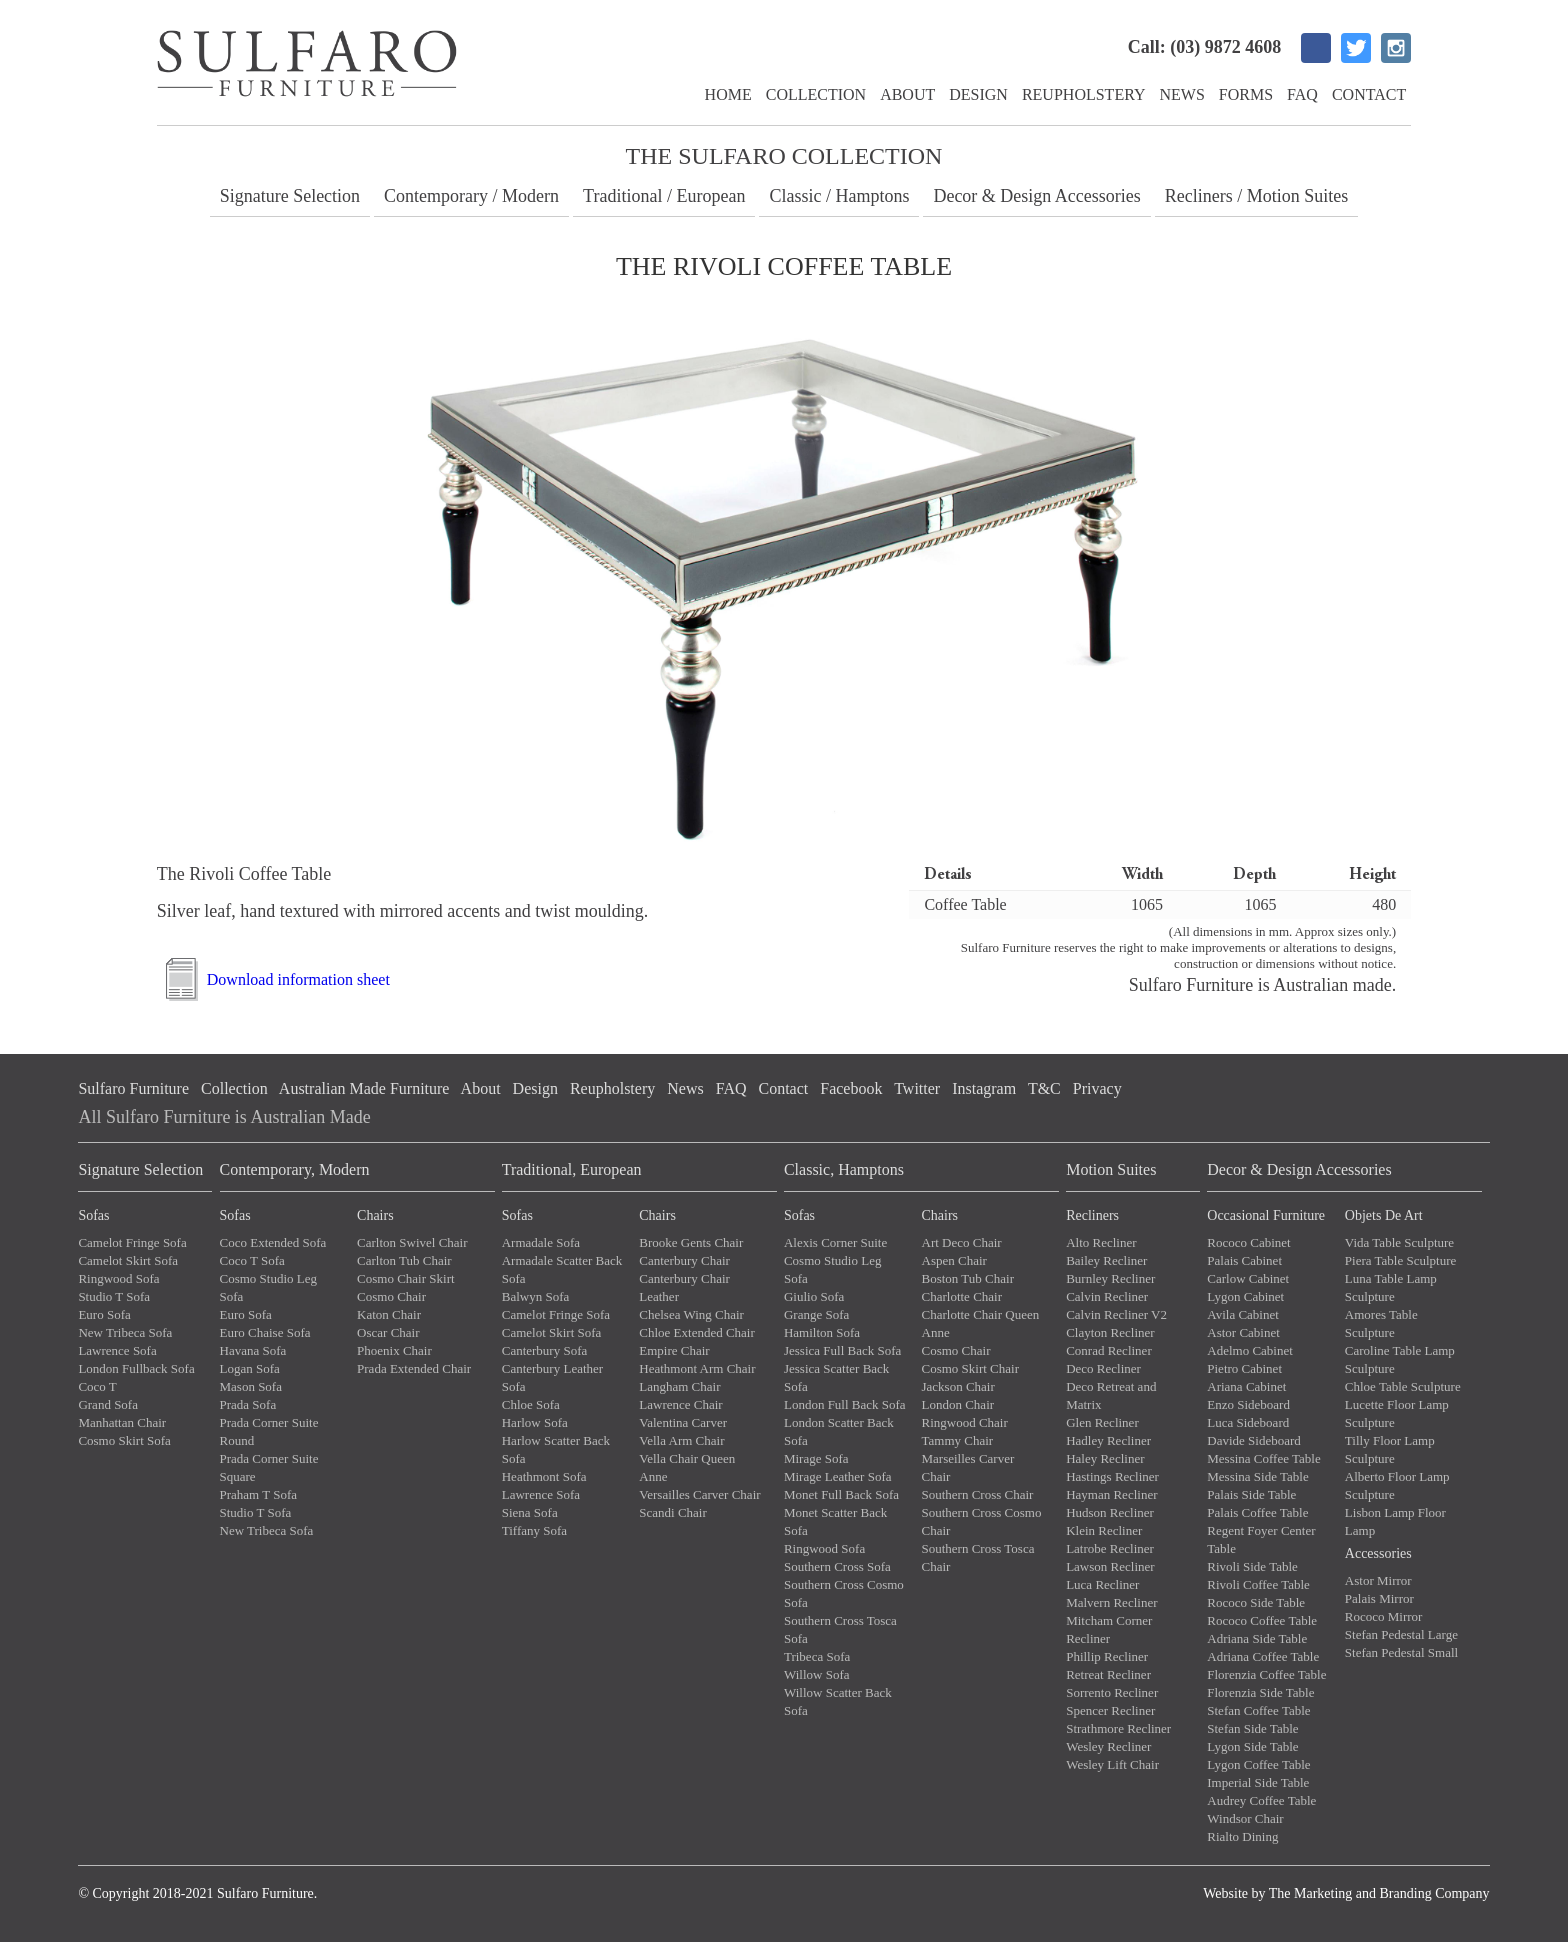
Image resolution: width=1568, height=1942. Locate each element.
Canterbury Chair (684, 1260)
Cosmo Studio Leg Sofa (269, 1287)
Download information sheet (298, 979)
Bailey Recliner (1106, 1260)
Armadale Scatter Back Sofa (562, 1269)
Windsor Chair (1245, 1818)
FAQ (1302, 94)
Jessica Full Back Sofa (842, 1350)
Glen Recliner (1102, 1422)
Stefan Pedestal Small (1401, 1652)
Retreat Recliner (1108, 1674)
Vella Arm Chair (681, 1440)
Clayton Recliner (1110, 1332)
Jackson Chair (958, 1386)
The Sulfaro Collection (784, 156)
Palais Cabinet (1244, 1260)
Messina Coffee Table (1263, 1458)
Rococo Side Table (1256, 1602)
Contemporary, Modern (295, 1169)
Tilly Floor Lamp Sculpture (1390, 1449)
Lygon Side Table (1252, 1746)
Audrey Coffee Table (1261, 1800)
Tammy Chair (958, 1440)
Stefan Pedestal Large (1401, 1634)
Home (728, 94)
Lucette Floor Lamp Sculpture (1397, 1413)
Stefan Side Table (1252, 1728)
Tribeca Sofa (817, 1656)
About (907, 94)
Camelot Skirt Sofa (128, 1260)
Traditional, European (572, 1169)
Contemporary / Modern (471, 196)
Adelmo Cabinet (1250, 1350)
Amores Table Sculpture (1381, 1323)
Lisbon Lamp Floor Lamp (1395, 1521)
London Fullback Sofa (136, 1368)
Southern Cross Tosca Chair (978, 1557)
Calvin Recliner (1107, 1296)
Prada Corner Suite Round (269, 1431)
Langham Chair (679, 1386)
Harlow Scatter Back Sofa (556, 1449)
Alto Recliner (1101, 1242)
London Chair (958, 1404)
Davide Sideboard (1254, 1440)
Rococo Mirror (1384, 1616)
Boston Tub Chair (968, 1278)
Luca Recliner (1102, 1584)
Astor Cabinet (1243, 1332)
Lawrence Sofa (117, 1350)
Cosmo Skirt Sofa (124, 1440)
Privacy (1097, 1088)
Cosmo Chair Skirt (406, 1278)
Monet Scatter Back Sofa (835, 1521)
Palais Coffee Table (1257, 1512)
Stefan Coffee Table (1258, 1710)
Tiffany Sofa (534, 1530)
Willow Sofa (817, 1674)
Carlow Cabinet (1248, 1278)
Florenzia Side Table (1260, 1692)
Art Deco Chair (962, 1242)
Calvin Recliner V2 (1116, 1314)
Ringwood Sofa (118, 1278)
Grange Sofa (816, 1314)
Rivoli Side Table (1252, 1566)
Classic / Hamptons (839, 196)
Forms (1246, 94)
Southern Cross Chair (978, 1494)
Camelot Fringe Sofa (132, 1242)
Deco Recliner (1103, 1368)
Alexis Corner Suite (835, 1242)
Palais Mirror (1379, 1598)
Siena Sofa (530, 1512)
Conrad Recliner (1109, 1350)
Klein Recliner (1104, 1530)
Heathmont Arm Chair (697, 1368)
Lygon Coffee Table (1258, 1764)
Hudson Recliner (1110, 1512)
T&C (1044, 1088)
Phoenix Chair (394, 1350)
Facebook (851, 1088)
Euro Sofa (104, 1314)
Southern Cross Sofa (837, 1566)
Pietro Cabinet (1244, 1368)
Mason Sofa (251, 1386)
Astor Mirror (1378, 1580)
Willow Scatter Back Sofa (838, 1701)
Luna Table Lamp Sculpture (1391, 1287)
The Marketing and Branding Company (1379, 1893)
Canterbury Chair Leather (684, 1287)
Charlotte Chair (962, 1296)
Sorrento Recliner (1112, 1692)
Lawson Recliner (1110, 1566)
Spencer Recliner (1110, 1710)
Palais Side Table (1251, 1494)
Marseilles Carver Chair (968, 1467)
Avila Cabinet (1243, 1314)
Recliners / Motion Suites (1257, 196)
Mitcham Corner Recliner (1109, 1629)
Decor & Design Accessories (1036, 196)
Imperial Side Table (1258, 1782)
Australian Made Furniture (364, 1088)
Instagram (984, 1088)
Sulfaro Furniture (133, 1088)
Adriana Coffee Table (1263, 1656)
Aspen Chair (954, 1260)
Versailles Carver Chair (699, 1494)
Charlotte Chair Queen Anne (981, 1323)
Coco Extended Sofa (273, 1242)
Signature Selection (290, 196)
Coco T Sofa (252, 1260)
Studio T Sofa (114, 1296)
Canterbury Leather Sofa (552, 1377)
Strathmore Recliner (1118, 1728)
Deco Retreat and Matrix (1111, 1395)
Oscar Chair (388, 1332)
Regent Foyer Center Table (1261, 1539)
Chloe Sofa (531, 1404)
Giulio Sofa (814, 1296)
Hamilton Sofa (822, 1332)
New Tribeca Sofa (125, 1332)
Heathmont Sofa (544, 1476)
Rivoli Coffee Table (1258, 1584)
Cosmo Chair (391, 1296)
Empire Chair (674, 1350)
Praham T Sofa (259, 1494)
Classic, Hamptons (844, 1169)
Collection (816, 94)
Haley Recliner (1105, 1458)
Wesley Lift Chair (1112, 1764)
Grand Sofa (108, 1404)
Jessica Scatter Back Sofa (836, 1377)
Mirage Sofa (816, 1458)
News (1182, 94)
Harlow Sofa (535, 1422)
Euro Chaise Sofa (265, 1332)
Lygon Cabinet (1245, 1296)
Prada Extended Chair (414, 1368)
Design (978, 94)
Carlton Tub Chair (404, 1260)
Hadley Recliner (1108, 1440)
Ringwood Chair (965, 1422)
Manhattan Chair (122, 1422)
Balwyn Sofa (536, 1296)
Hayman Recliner (1111, 1494)
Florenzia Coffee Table (1266, 1674)
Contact (1369, 94)
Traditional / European (664, 196)
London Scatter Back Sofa (839, 1431)
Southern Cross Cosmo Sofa (844, 1593)
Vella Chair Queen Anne (687, 1467)
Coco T (97, 1386)
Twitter (917, 1088)
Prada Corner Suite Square (269, 1467)
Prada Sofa (248, 1404)
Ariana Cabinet (1246, 1386)
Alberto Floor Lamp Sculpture (1397, 1485)
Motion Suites (1111, 1169)
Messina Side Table (1257, 1476)
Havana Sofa (253, 1350)
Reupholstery (1084, 94)
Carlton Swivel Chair (412, 1242)
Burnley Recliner (1110, 1278)
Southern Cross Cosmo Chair (982, 1521)
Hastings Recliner (1112, 1476)
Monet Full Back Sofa (841, 1494)
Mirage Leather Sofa (838, 1476)
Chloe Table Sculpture (1403, 1386)
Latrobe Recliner (1110, 1548)
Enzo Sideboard (1248, 1404)
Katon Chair (389, 1314)
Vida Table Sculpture (1399, 1242)
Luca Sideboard (1248, 1422)
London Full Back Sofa (845, 1404)
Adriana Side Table (1257, 1638)
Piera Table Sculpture (1400, 1260)
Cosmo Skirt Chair (971, 1368)
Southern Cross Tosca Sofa (840, 1629)
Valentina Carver (683, 1422)
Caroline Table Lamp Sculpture (1400, 1359)
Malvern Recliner (1111, 1602)
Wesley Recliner (1108, 1746)
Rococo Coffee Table (1262, 1620)
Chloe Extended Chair (697, 1332)
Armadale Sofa (541, 1242)
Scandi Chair (673, 1512)
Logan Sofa (250, 1368)
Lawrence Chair (680, 1404)
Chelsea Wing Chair (691, 1314)
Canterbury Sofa (545, 1350)
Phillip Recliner (1107, 1656)
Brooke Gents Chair (691, 1242)
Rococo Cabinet (1248, 1242)
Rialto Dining (1242, 1836)
